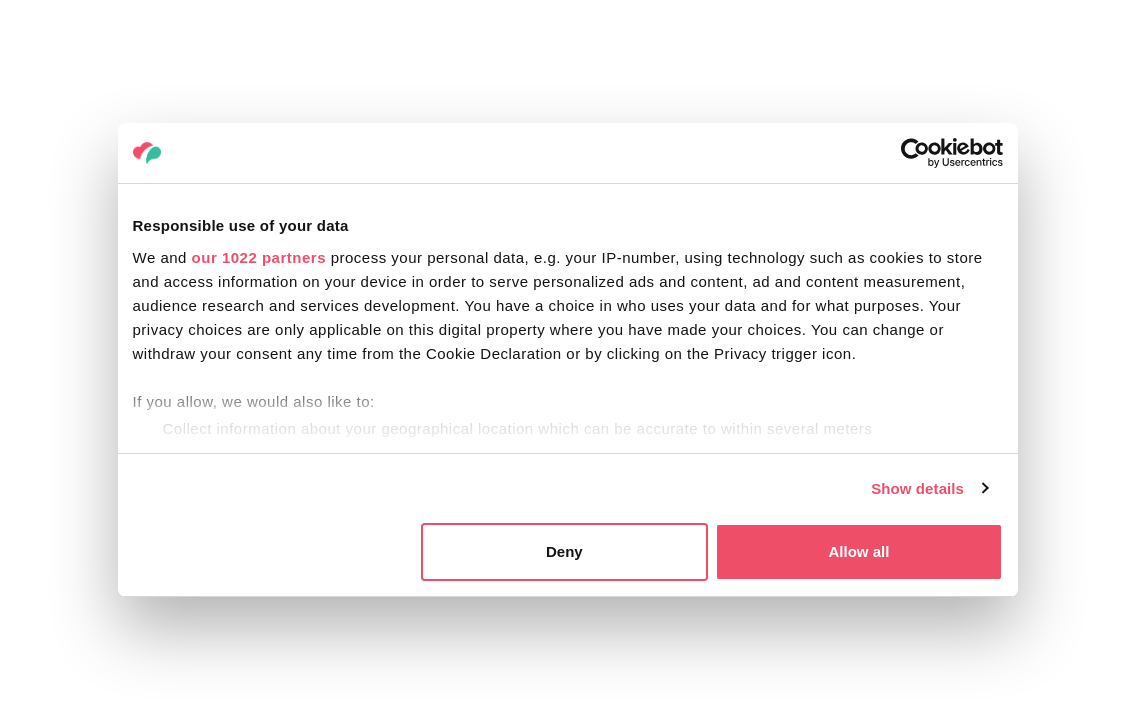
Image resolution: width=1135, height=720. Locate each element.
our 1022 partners (259, 257)
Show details (917, 488)
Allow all (859, 551)
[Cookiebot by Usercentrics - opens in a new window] (915, 153)
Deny (564, 551)
